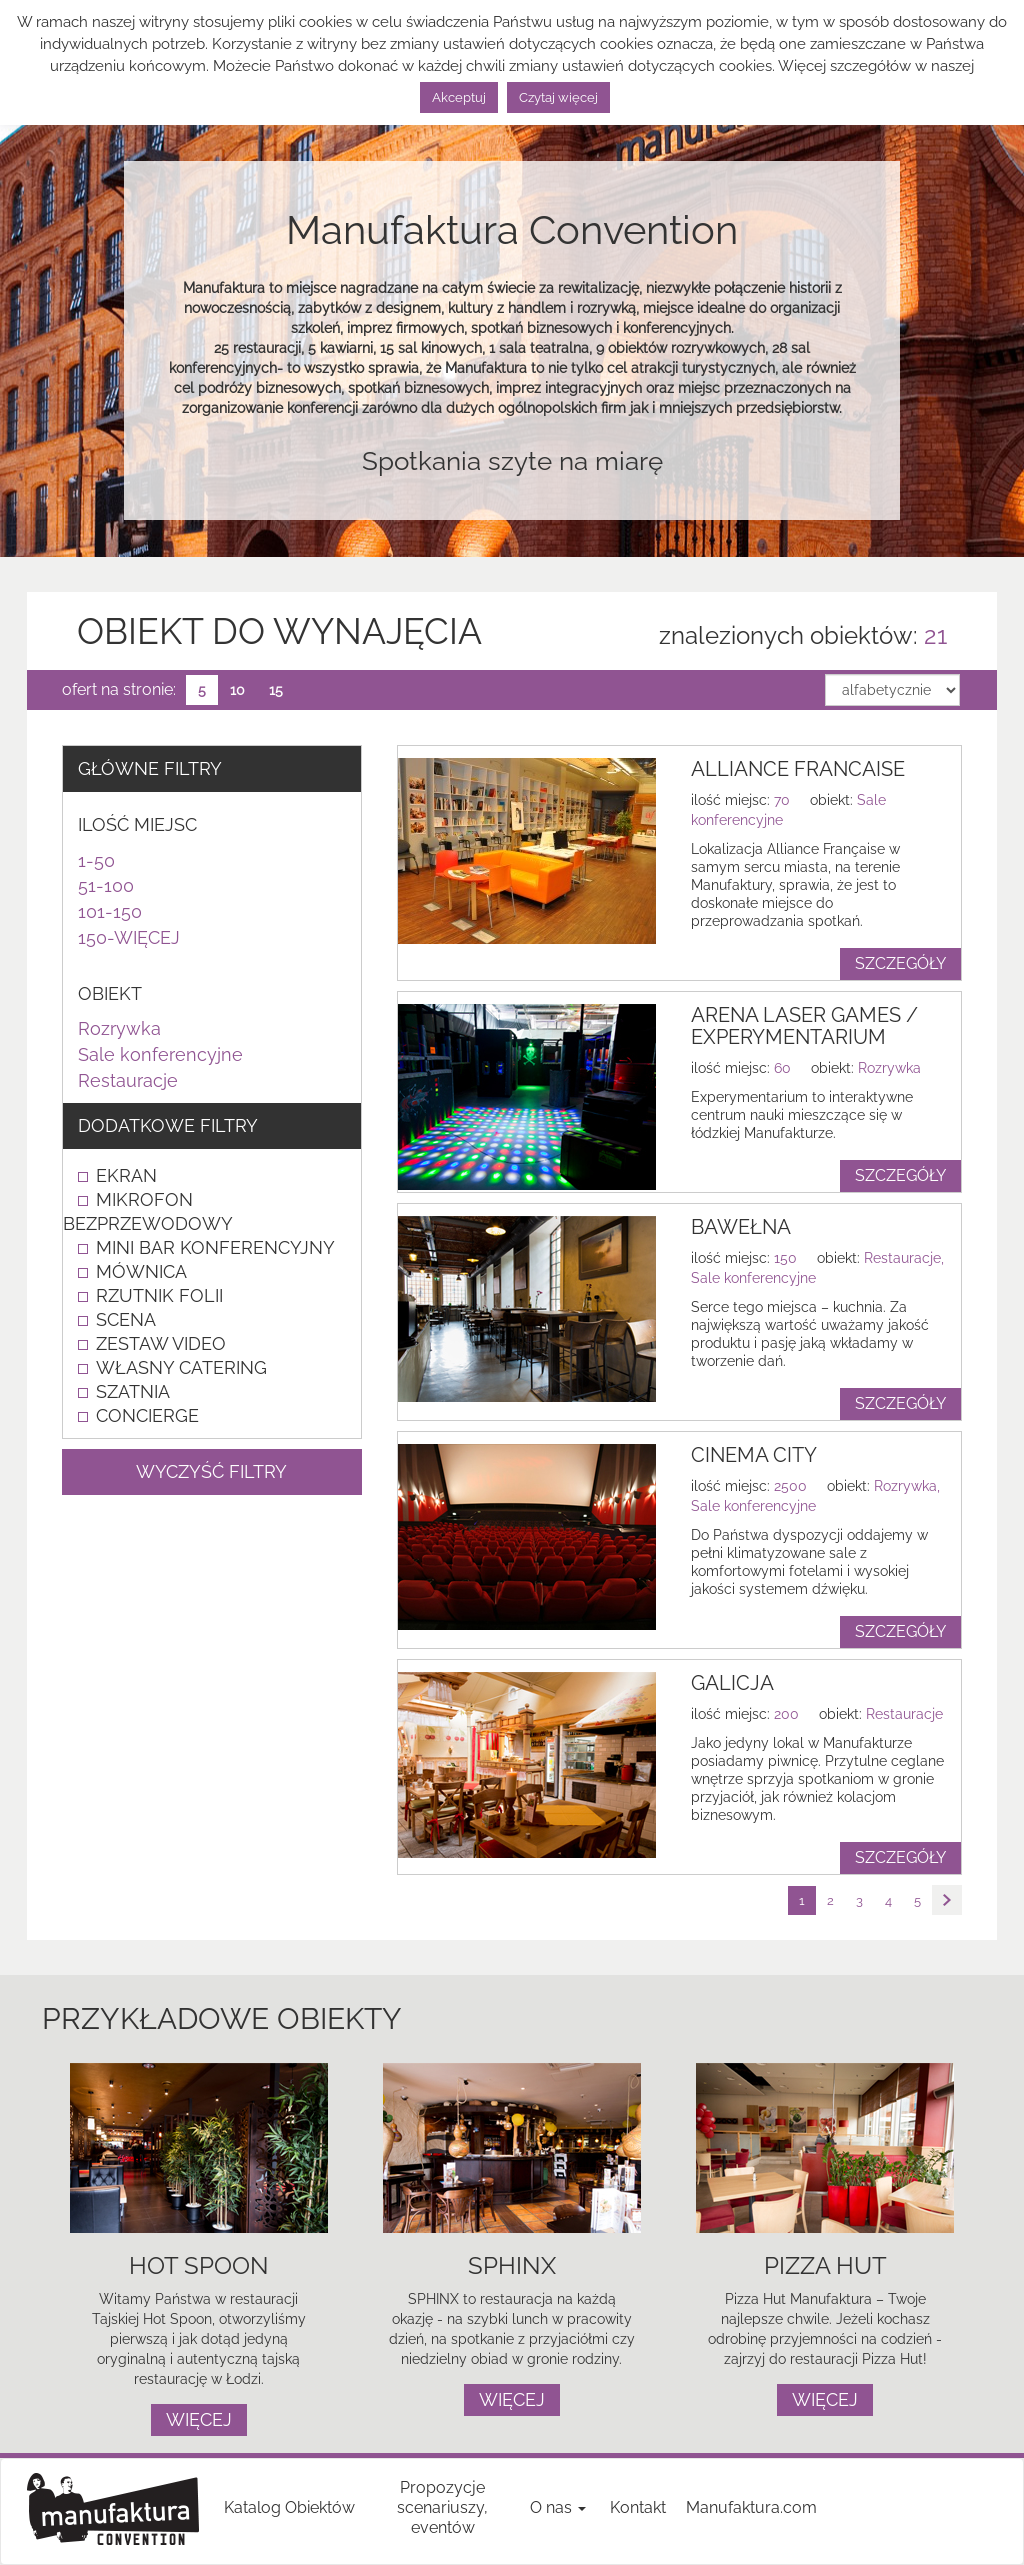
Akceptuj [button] (459, 97)
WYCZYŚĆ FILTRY (211, 1471)
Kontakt (638, 2507)
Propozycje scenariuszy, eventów (442, 2507)
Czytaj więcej (558, 97)
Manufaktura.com (751, 2507)
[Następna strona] (947, 1900)
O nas (558, 2507)
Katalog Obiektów (289, 2507)
